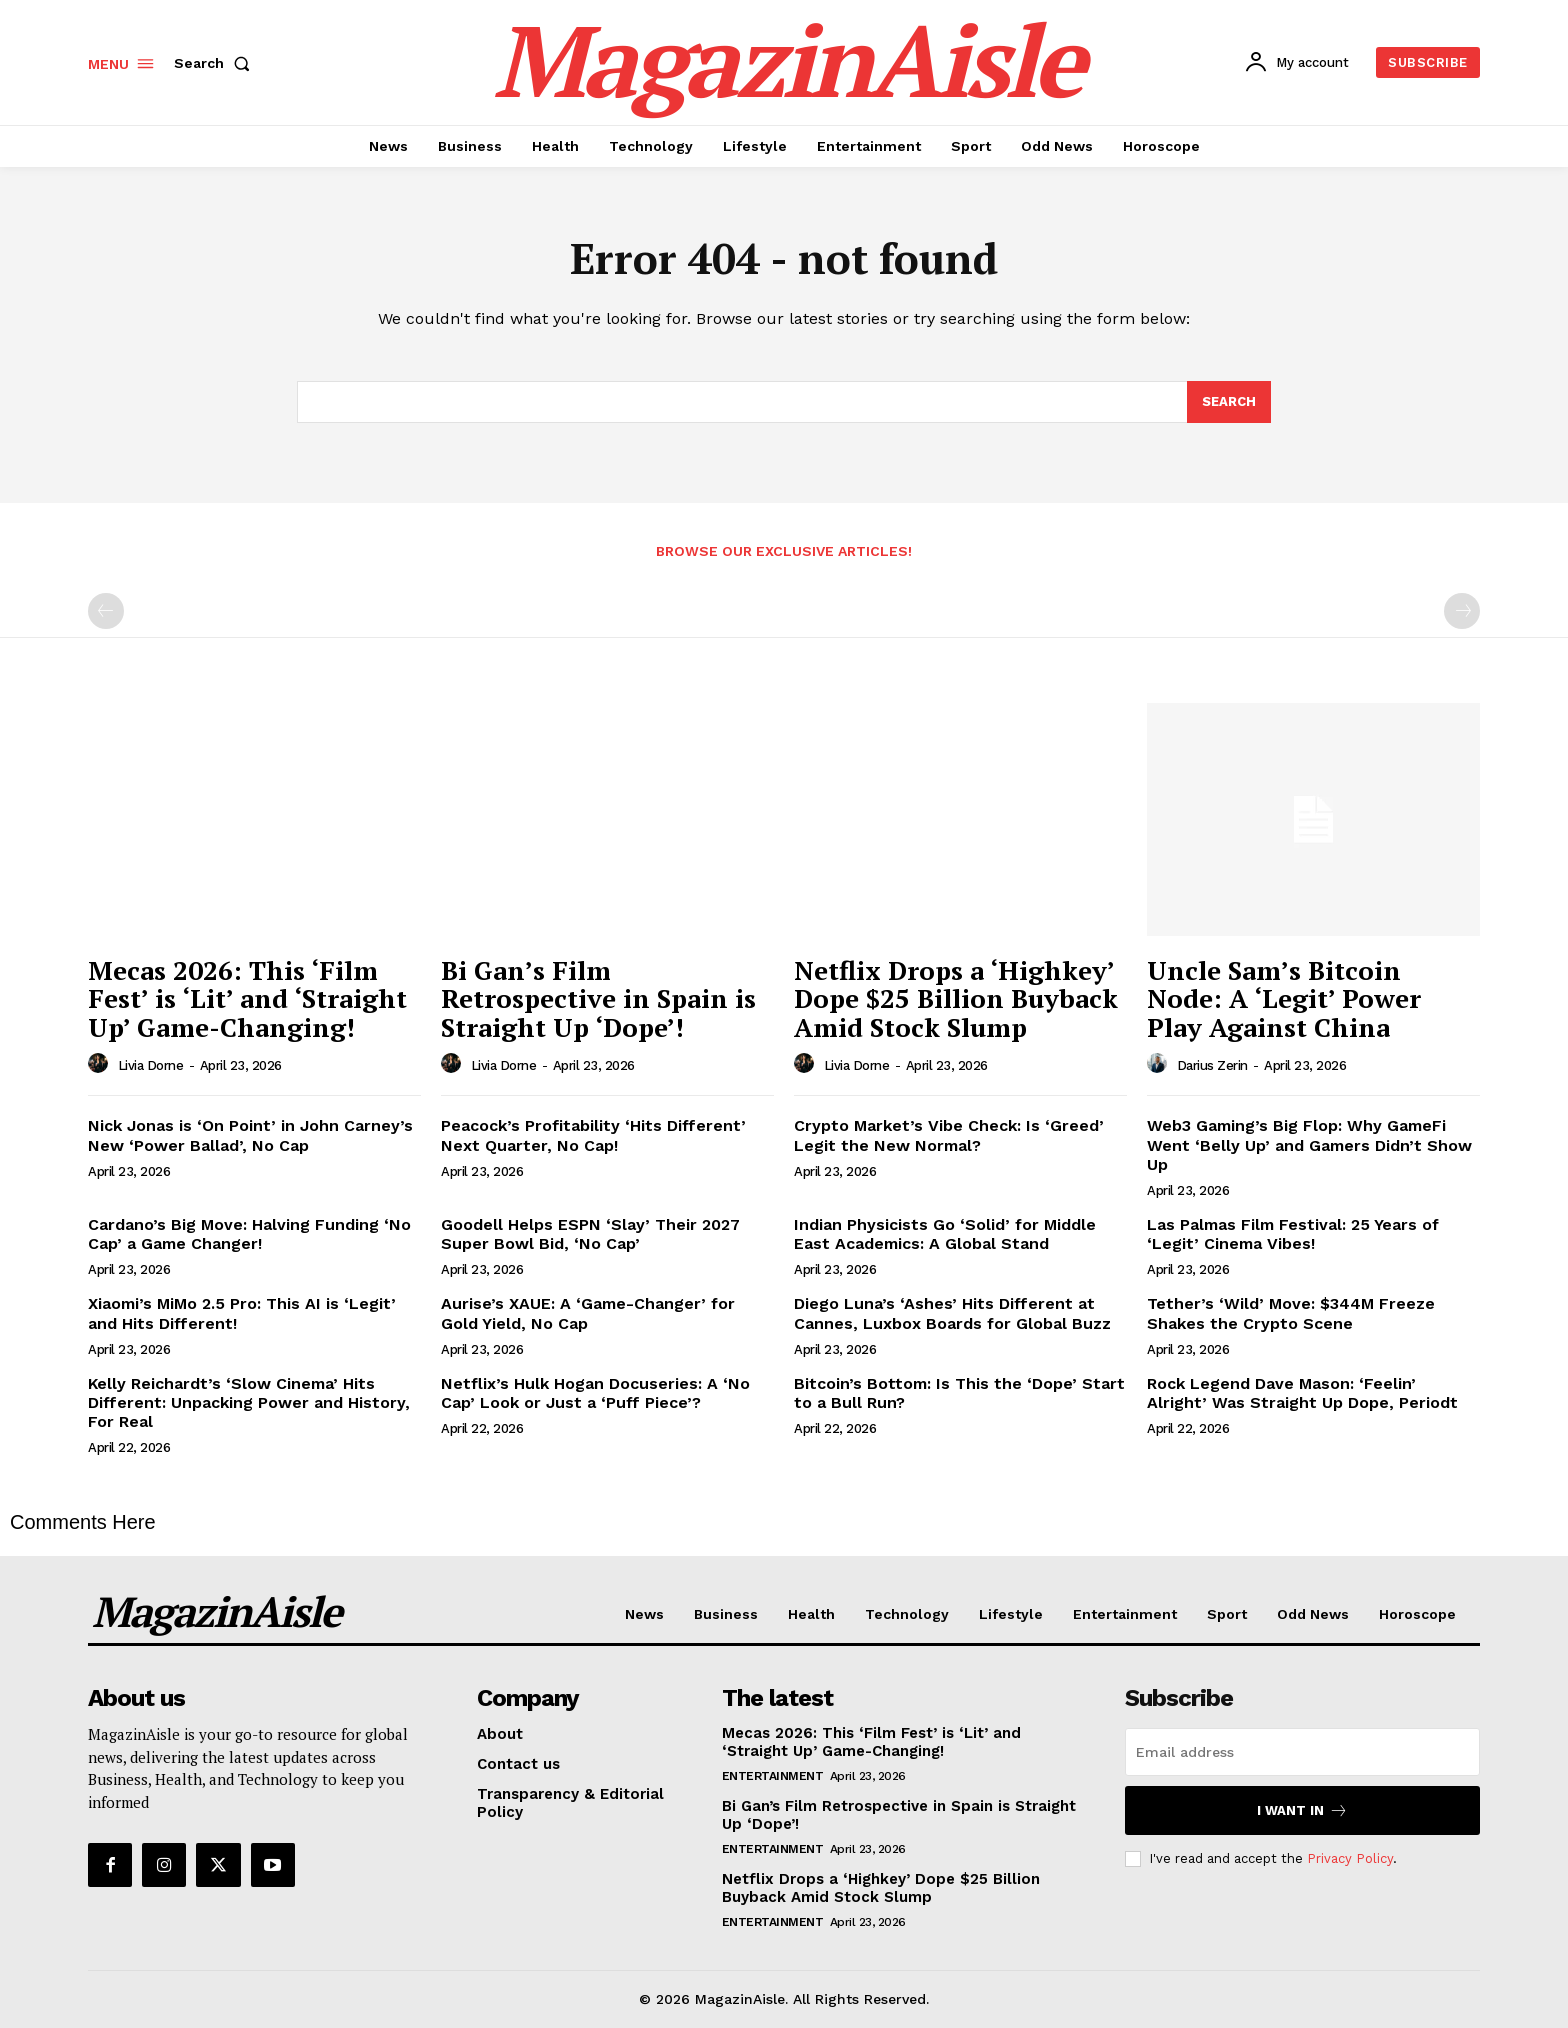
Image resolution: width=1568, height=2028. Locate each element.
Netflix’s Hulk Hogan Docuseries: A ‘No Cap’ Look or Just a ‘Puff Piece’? (595, 1393)
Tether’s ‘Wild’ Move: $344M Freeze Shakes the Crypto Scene (1291, 1313)
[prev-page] (106, 611)
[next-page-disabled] (1462, 611)
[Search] (1229, 402)
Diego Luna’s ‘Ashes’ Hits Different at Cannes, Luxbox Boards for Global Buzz (952, 1313)
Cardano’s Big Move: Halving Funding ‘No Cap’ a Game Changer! (249, 1234)
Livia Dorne (151, 1065)
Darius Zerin (1212, 1065)
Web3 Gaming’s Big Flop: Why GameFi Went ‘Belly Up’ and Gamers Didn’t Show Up (1309, 1144)
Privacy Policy (1350, 1858)
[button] (216, 63)
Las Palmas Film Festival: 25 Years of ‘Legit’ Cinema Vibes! (1293, 1234)
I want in (1302, 1810)
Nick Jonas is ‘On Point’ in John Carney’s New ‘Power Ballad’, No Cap (250, 1135)
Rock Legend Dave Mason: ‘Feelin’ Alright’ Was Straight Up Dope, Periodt (1302, 1393)
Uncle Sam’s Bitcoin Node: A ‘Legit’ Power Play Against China (1284, 998)
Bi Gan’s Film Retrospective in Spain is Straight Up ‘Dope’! (598, 998)
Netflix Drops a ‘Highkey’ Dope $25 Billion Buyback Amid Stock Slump (956, 998)
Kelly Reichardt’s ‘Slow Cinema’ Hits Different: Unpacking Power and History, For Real (249, 1402)
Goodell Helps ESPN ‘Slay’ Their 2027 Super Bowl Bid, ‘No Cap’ (590, 1234)
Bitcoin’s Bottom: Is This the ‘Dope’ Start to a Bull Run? (959, 1393)
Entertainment (773, 1776)
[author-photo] (101, 1064)
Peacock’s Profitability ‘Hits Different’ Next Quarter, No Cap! (593, 1135)
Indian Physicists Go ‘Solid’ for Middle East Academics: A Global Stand (945, 1234)
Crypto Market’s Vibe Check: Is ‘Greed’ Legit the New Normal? (949, 1135)
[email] (1302, 1752)
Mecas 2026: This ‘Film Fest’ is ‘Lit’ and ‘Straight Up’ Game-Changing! (247, 998)
